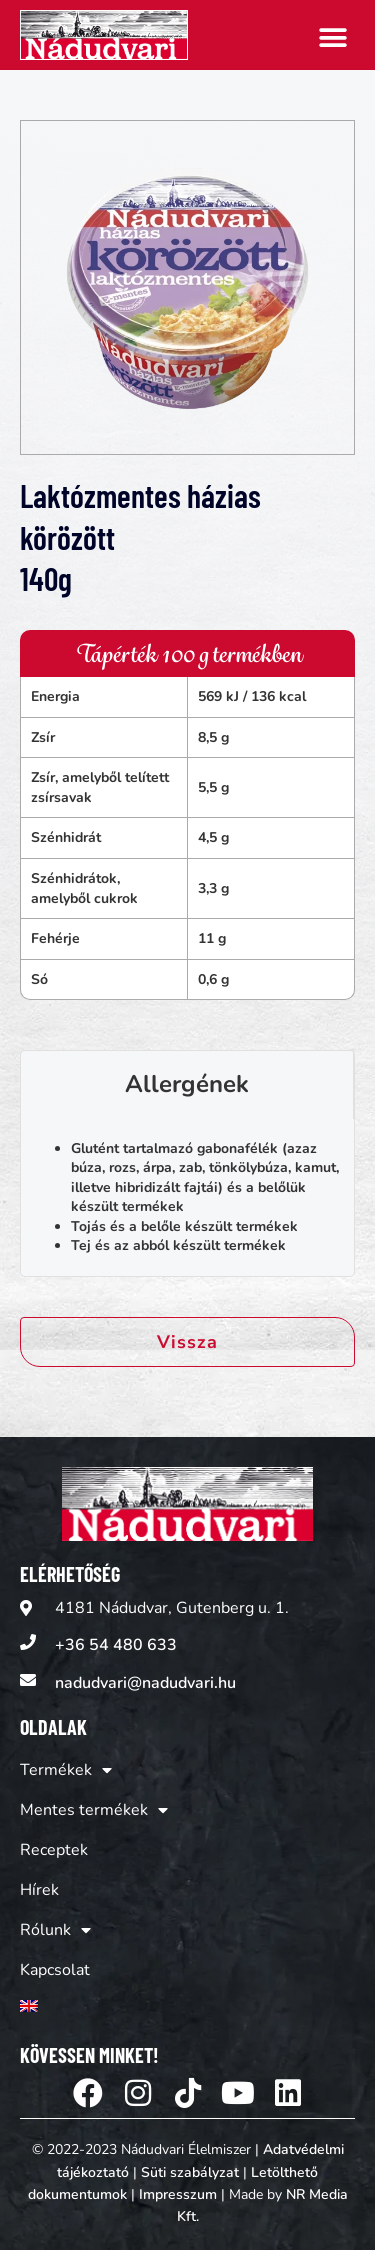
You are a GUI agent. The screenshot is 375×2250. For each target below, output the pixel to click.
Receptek (54, 1850)
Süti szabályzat (190, 2172)
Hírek (39, 1890)
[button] (332, 37)
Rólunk (55, 1930)
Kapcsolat (55, 1970)
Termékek (66, 1770)
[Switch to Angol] (94, 2006)
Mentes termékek (94, 1810)
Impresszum (178, 2194)
